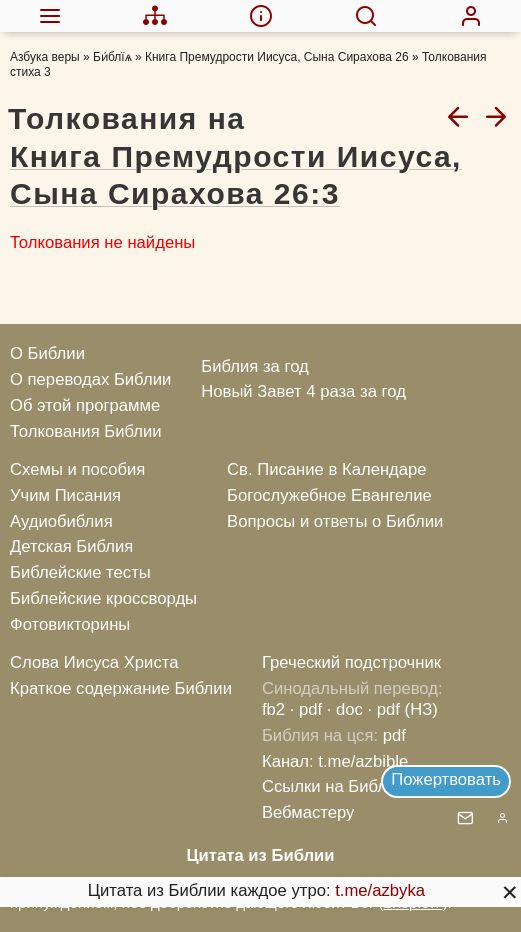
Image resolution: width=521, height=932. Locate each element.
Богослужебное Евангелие (329, 495)
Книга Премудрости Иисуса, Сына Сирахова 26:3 (236, 175)
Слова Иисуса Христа (94, 662)
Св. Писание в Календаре (327, 469)
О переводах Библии (90, 379)
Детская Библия (71, 546)
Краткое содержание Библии (121, 688)
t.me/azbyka (380, 890)
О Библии (47, 353)
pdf (394, 735)
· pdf (306, 709)
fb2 (273, 709)
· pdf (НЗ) (403, 709)
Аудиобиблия (61, 521)
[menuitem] (50, 16)
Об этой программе (85, 405)
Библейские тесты (80, 572)
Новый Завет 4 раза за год (303, 391)
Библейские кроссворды (103, 598)
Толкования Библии (86, 431)
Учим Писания (65, 495)
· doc (345, 709)
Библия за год (255, 366)
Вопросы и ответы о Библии (335, 521)
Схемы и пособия (77, 469)
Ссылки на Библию (335, 786)
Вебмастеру (308, 812)
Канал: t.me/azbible (335, 761)
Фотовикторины (70, 624)
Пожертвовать (446, 779)
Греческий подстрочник (351, 662)
